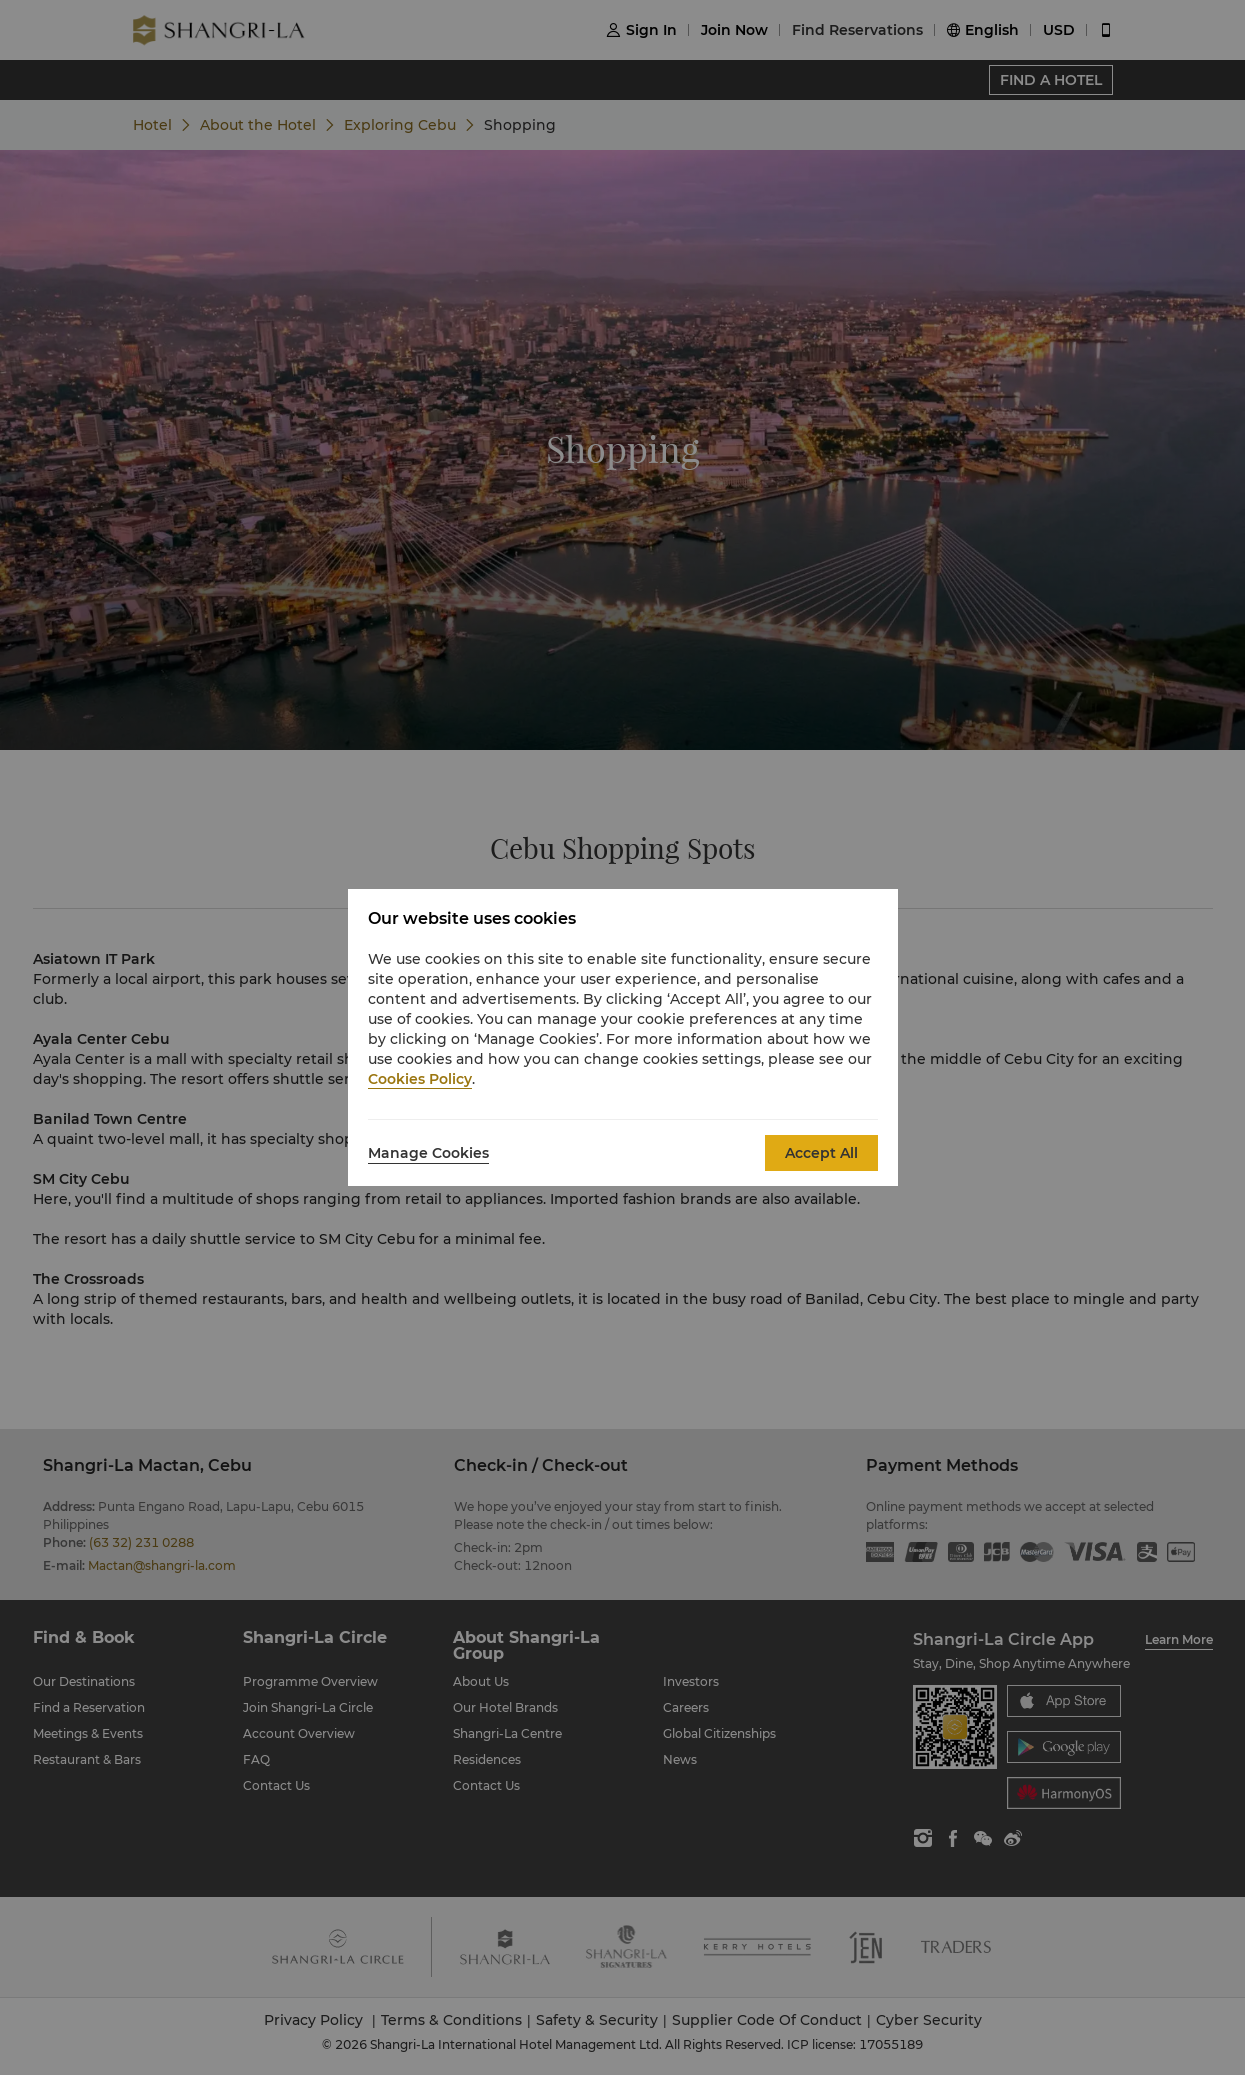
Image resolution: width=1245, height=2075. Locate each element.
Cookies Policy (420, 1079)
